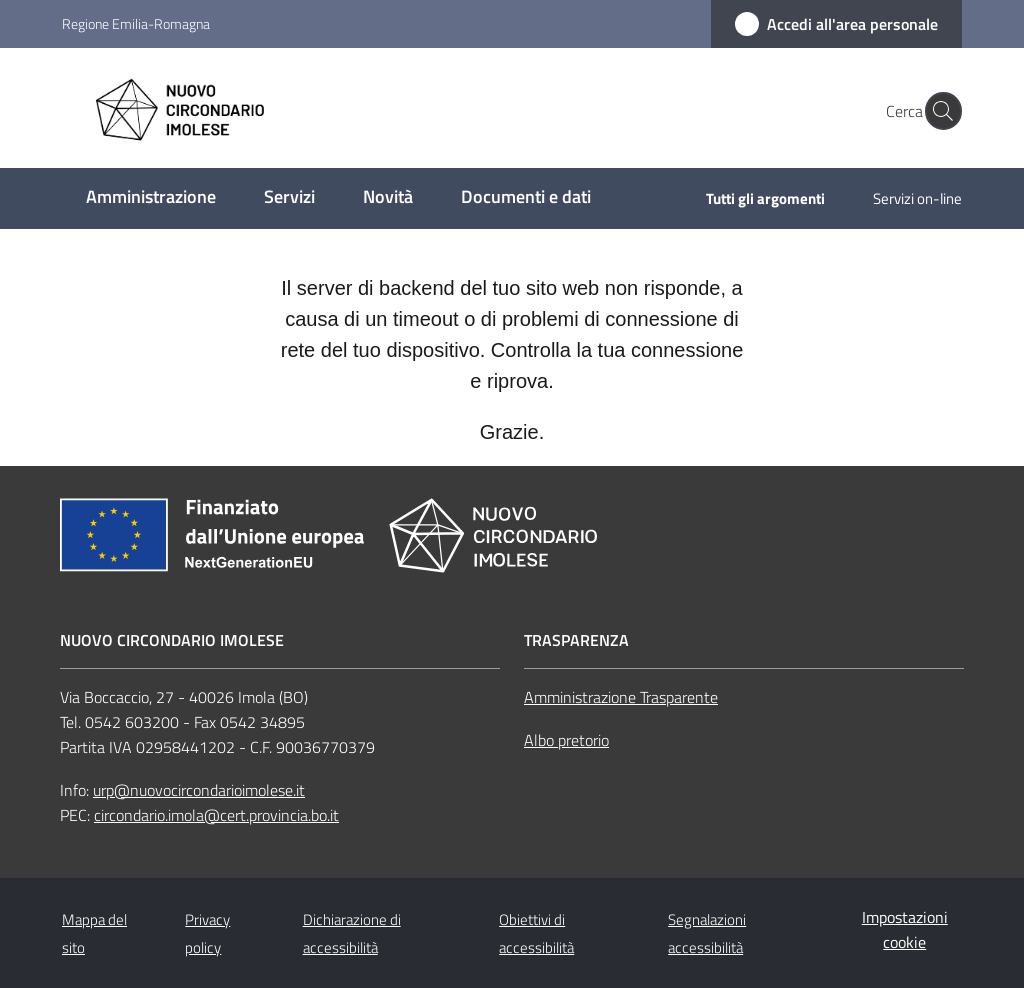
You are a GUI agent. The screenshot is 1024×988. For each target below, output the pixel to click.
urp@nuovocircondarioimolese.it (199, 790)
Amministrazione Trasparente (621, 697)
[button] (938, 111)
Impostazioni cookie (905, 929)
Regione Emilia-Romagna (136, 23)
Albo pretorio (566, 740)
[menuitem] (151, 198)
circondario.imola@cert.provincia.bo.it (216, 815)
